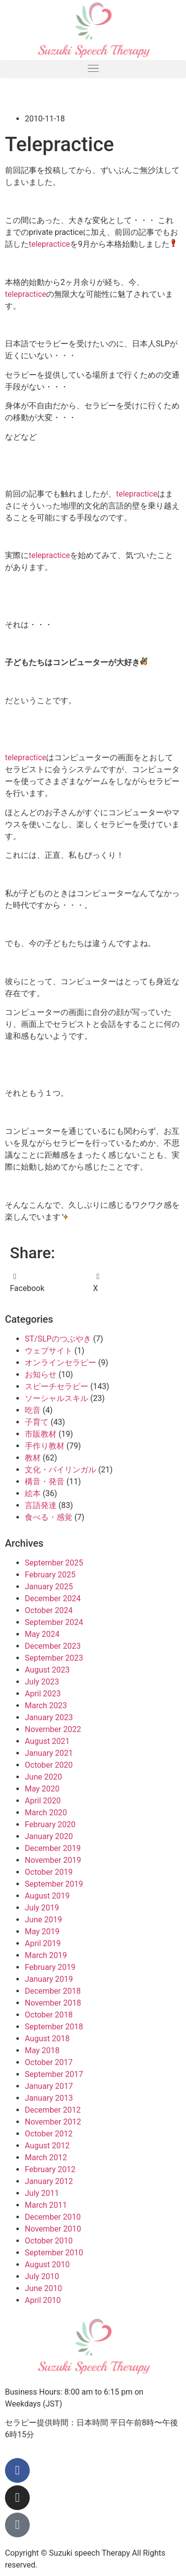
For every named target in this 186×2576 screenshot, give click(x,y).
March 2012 (46, 2157)
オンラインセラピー (60, 1362)
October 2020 (48, 1765)
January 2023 (49, 1717)
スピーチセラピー (56, 1386)
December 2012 (53, 2110)
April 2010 (43, 2300)
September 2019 (54, 1884)
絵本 (33, 1493)
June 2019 (43, 1919)
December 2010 (53, 2217)
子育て (37, 1422)
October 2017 (48, 2062)
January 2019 (49, 1979)
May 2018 (42, 2050)
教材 (33, 1457)
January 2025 (49, 1586)
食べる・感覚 (48, 1517)
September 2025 (54, 1563)
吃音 (33, 1410)
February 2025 (50, 1574)
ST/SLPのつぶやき (58, 1339)
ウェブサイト (48, 1350)
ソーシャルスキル (56, 1398)
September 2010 (54, 2252)
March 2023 (46, 1705)
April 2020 (43, 1800)
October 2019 (48, 1872)
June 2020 (43, 1777)
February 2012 (50, 2169)
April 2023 (43, 1693)
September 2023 (54, 1658)
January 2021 (49, 1753)
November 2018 (53, 2003)
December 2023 (53, 1646)
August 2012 (47, 2145)
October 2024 (48, 1610)
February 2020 (50, 1824)
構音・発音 (44, 1481)
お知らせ (41, 1374)
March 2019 (46, 1955)
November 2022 (53, 1729)
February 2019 (50, 1967)
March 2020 (46, 1812)
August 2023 (47, 1670)
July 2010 (42, 2276)
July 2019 (42, 1907)
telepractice (49, 244)
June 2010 (43, 2288)
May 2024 (42, 1634)
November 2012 (53, 2122)
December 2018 (53, 1991)
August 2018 (47, 2038)
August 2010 (47, 2264)
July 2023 (42, 1681)
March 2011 (46, 2205)
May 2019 (42, 1931)
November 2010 (53, 2229)
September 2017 (54, 2074)
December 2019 (53, 1848)
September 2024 (54, 1622)
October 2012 (48, 2133)
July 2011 (42, 2193)
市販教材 (41, 1434)
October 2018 (48, 2014)
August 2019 (47, 1896)
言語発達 (41, 1505)
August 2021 (47, 1741)
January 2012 (49, 2181)
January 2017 (49, 2086)
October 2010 (48, 2240)
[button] (93, 69)
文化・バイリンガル (60, 1469)
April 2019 (43, 1943)
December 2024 (53, 1598)
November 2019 (53, 1860)
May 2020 (42, 1788)
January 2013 (49, 2098)
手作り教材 (44, 1446)
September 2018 (54, 2026)
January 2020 (49, 1836)
